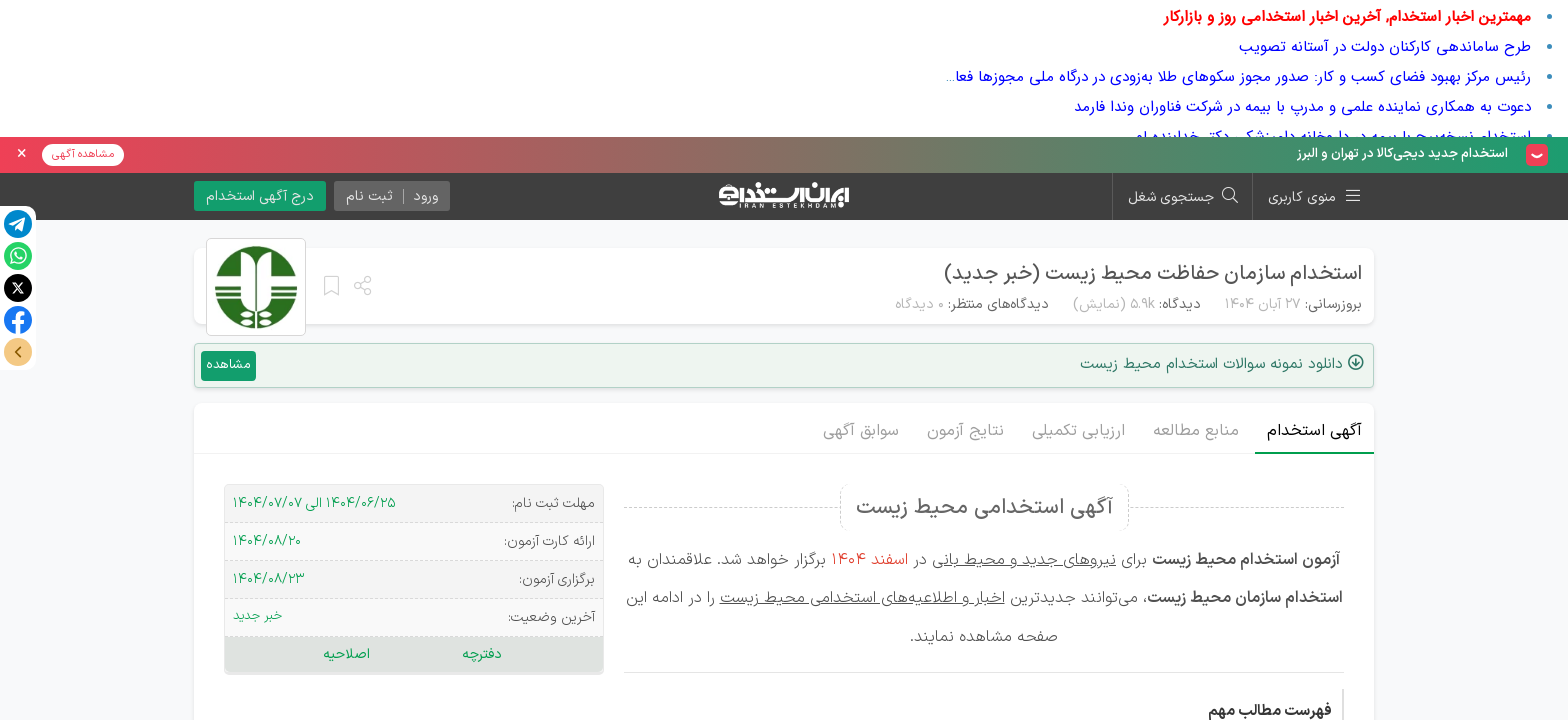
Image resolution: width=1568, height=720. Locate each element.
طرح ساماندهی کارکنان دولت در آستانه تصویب (1385, 47)
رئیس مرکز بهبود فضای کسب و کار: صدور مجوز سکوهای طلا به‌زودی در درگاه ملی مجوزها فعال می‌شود (1213, 77)
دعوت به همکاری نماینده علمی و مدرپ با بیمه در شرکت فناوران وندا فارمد (1302, 107)
